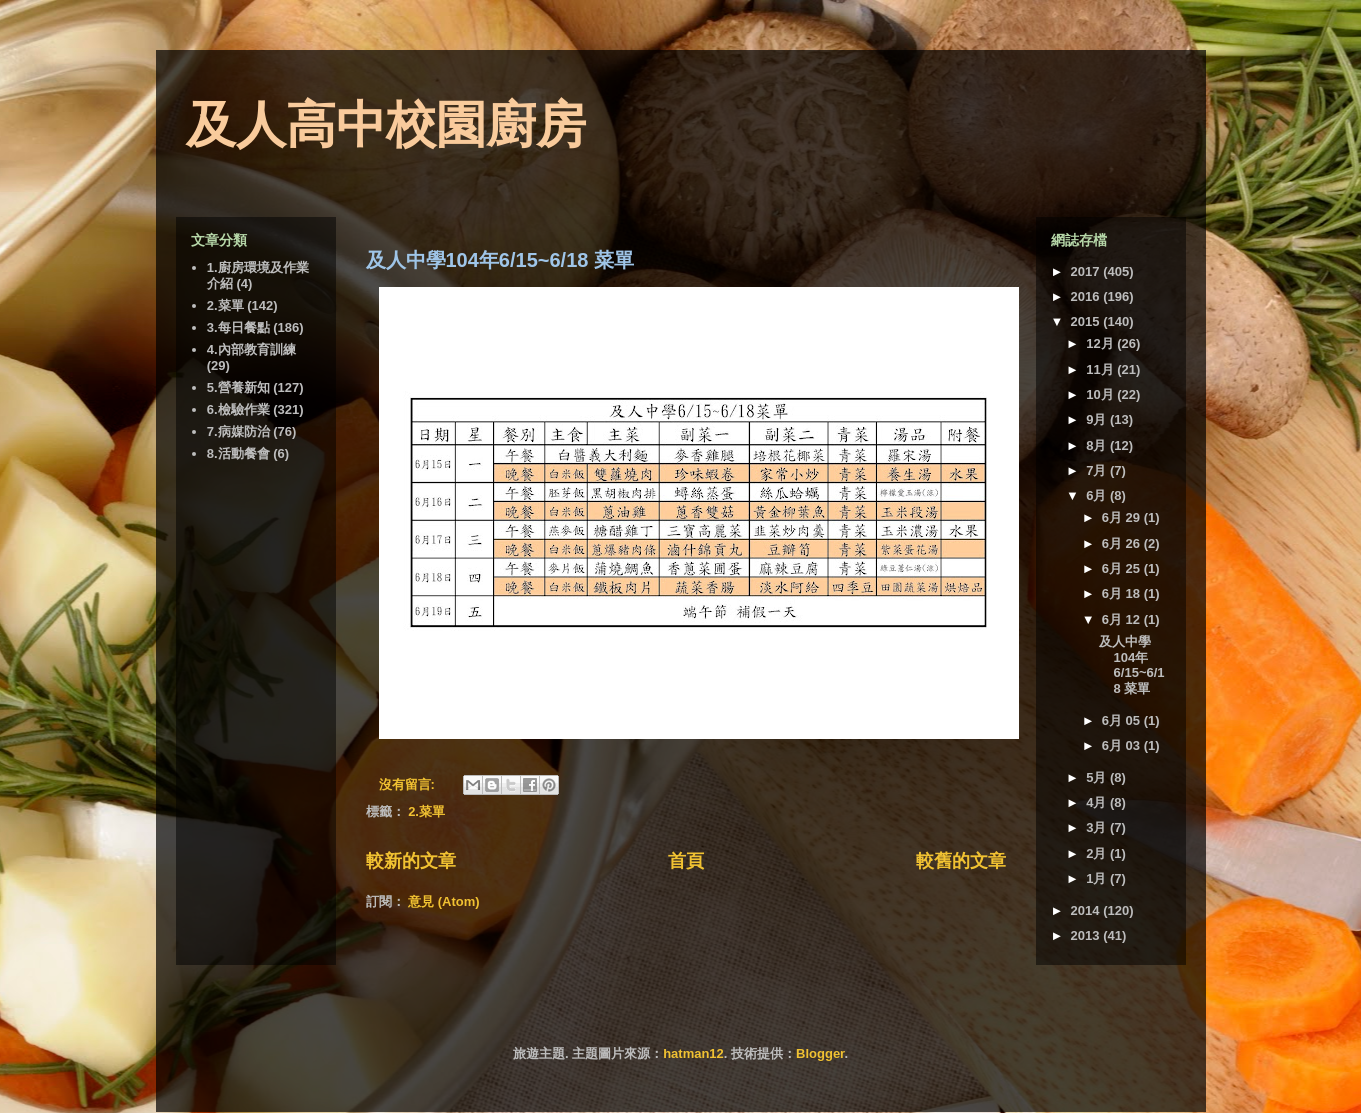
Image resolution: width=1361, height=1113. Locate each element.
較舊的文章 (961, 861)
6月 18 (1123, 593)
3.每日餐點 (238, 327)
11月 (1101, 369)
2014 (1087, 910)
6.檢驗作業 (238, 409)
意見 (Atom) (444, 901)
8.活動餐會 (238, 453)
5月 (1098, 777)
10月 (1101, 394)
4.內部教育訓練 (251, 349)
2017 (1087, 271)
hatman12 (693, 1053)
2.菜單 (426, 811)
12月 (1101, 343)
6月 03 (1123, 745)
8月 (1098, 445)
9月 (1098, 419)
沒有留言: (409, 784)
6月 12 (1123, 619)
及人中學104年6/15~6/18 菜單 (500, 260)
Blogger (820, 1053)
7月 (1098, 470)
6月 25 (1123, 568)
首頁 (686, 861)
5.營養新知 (238, 387)
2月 (1098, 853)
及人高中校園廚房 (386, 125)
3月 (1098, 827)
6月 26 (1123, 543)
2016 (1087, 296)
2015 (1087, 321)
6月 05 (1123, 720)
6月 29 (1123, 517)
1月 (1098, 878)
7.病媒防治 (238, 431)
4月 (1098, 802)
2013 (1087, 935)
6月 (1098, 495)
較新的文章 (411, 861)
